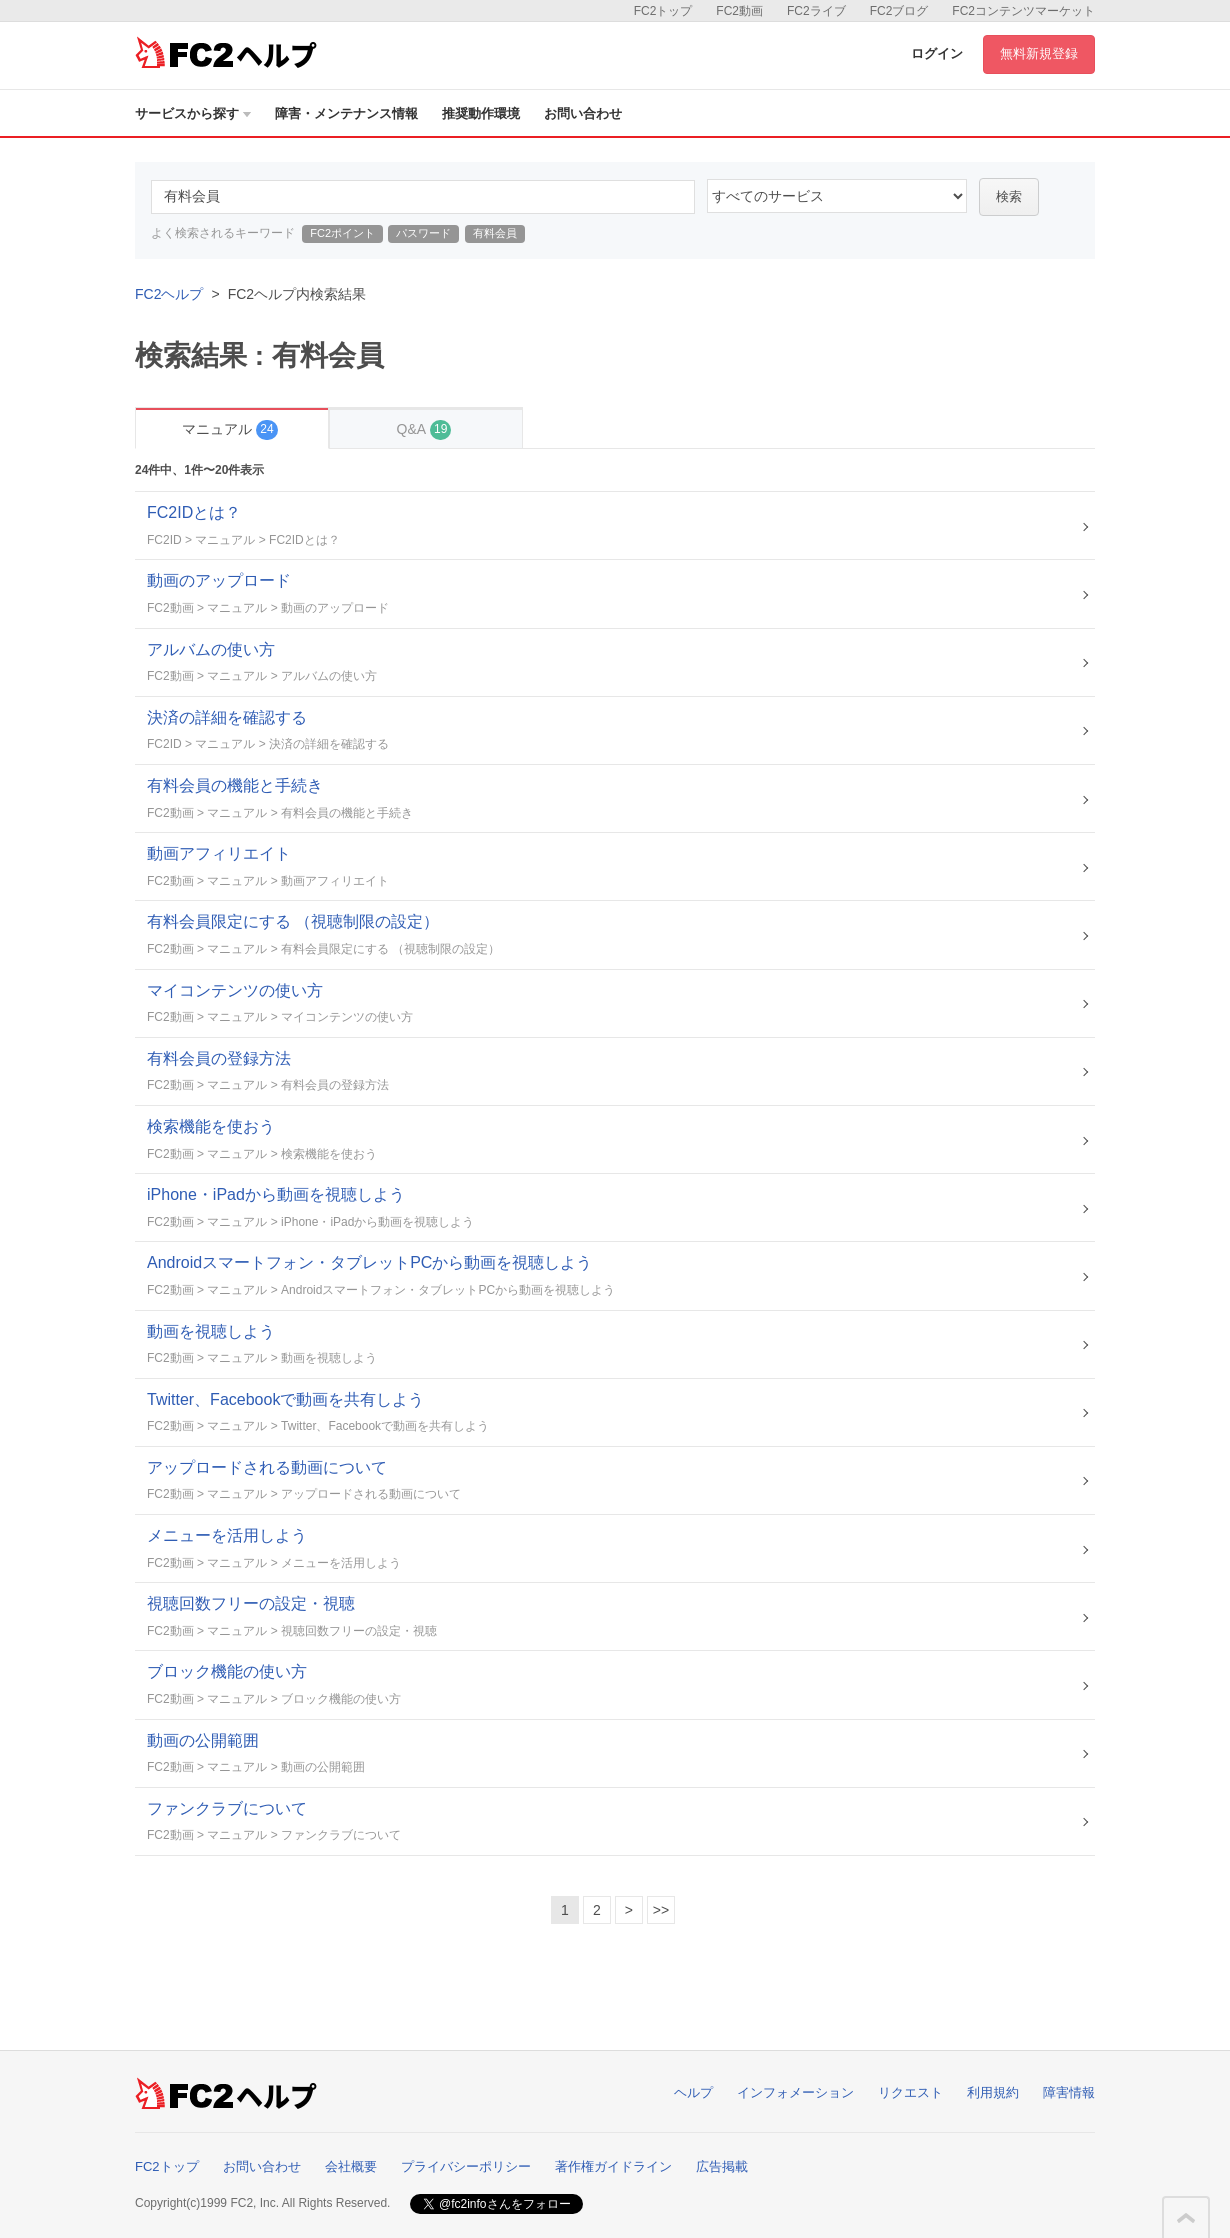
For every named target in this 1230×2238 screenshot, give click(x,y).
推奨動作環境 (481, 113)
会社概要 (351, 2166)
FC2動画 (739, 11)
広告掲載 (722, 2166)
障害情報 (1069, 2092)
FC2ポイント (342, 233)
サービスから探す (193, 113)
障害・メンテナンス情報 (346, 113)
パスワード (423, 233)
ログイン (937, 53)
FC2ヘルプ (169, 294)
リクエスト (910, 2092)
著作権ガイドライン (613, 2166)
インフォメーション (795, 2092)
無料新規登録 (1039, 53)
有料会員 (495, 233)
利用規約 (993, 2092)
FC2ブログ (899, 11)
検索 (1009, 196)
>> (661, 1910)
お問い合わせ (583, 113)
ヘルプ (693, 2092)
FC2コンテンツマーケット (1023, 11)
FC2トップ (663, 11)
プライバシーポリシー (466, 2166)
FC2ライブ (816, 11)
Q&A (424, 429)
